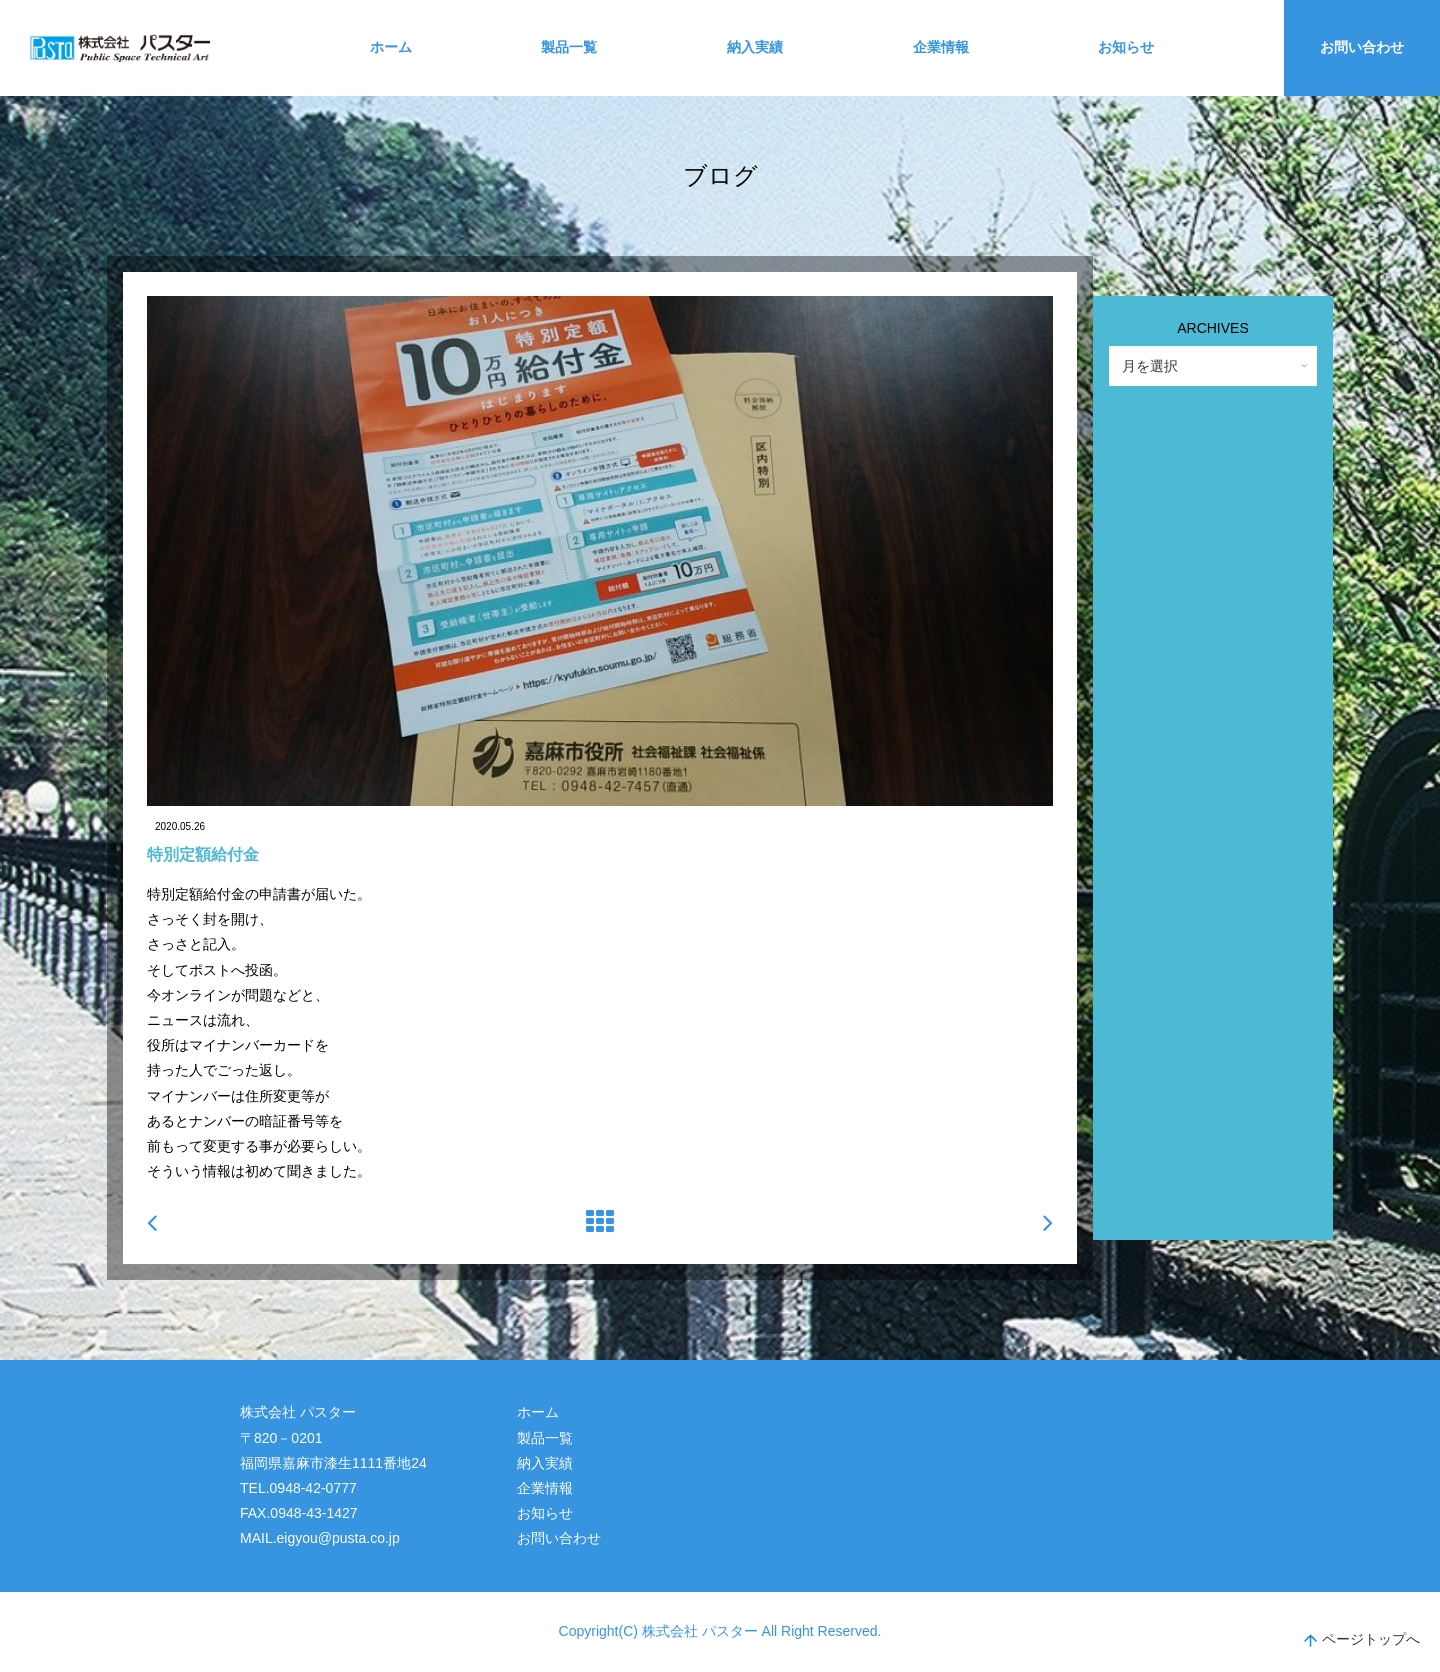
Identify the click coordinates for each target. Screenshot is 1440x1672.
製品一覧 (569, 47)
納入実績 (755, 47)
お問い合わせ (1362, 47)
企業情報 (941, 47)
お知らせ (1126, 47)
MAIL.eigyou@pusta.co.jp (320, 1538)
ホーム (391, 47)
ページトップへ (1362, 1641)
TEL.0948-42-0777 (298, 1488)
